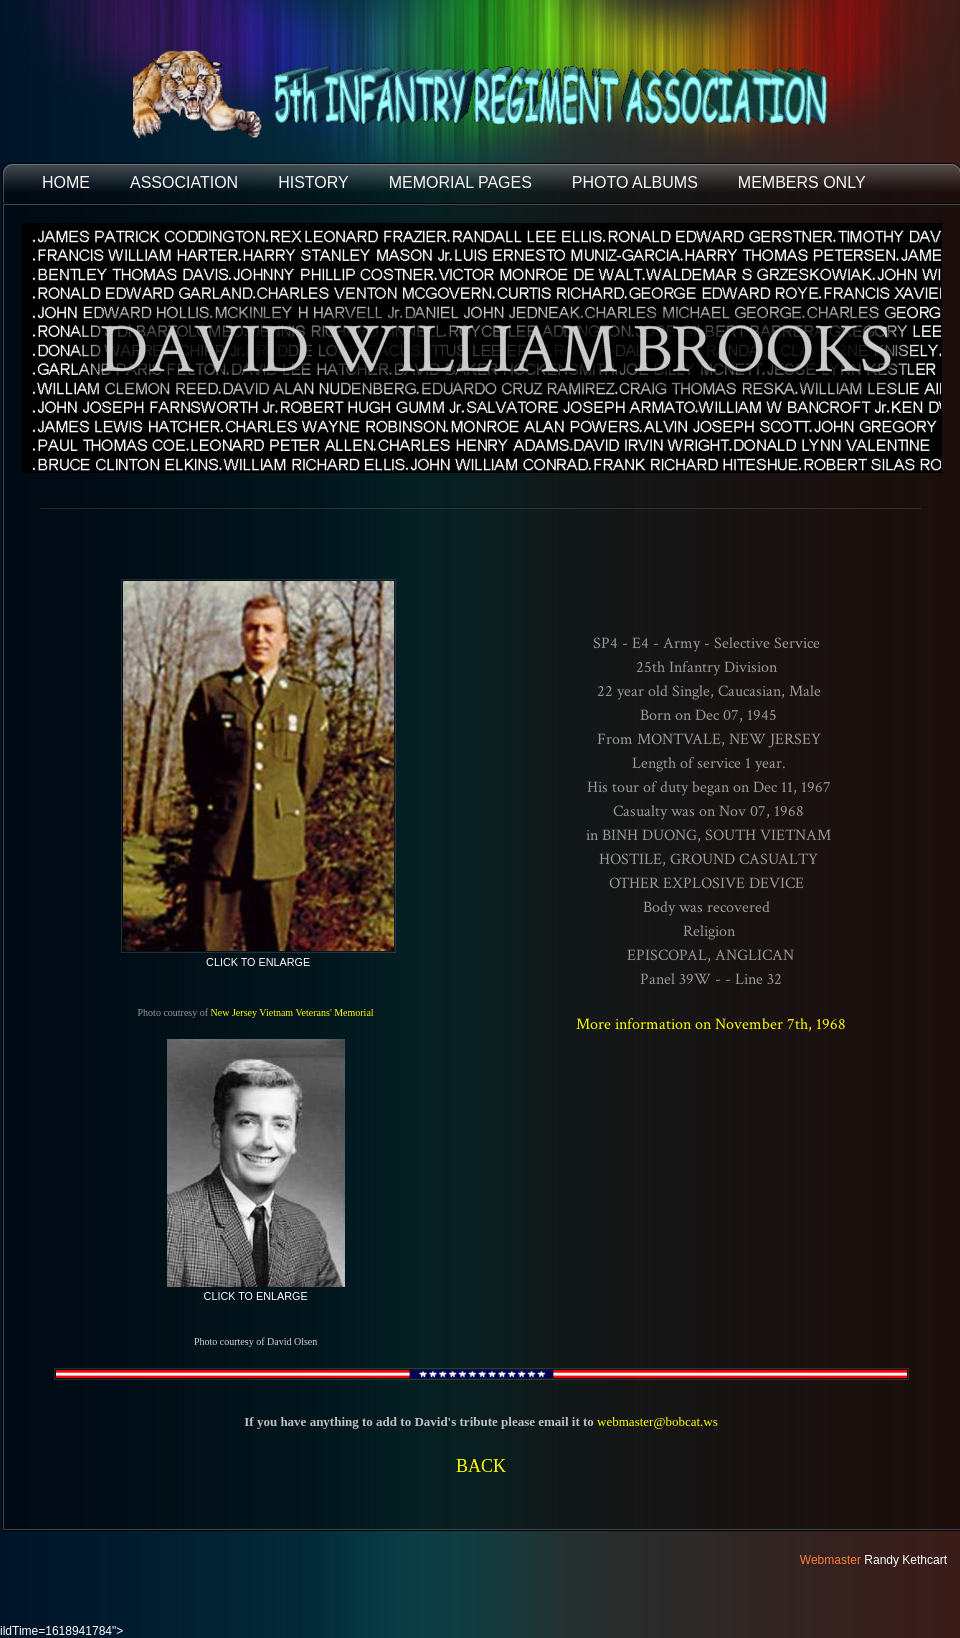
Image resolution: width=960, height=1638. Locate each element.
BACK (481, 1466)
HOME (66, 182)
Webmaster (830, 1560)
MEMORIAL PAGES (460, 182)
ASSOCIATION (184, 182)
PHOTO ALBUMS (635, 182)
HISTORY (313, 182)
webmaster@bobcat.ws (657, 1421)
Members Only (802, 182)
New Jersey (234, 1012)
